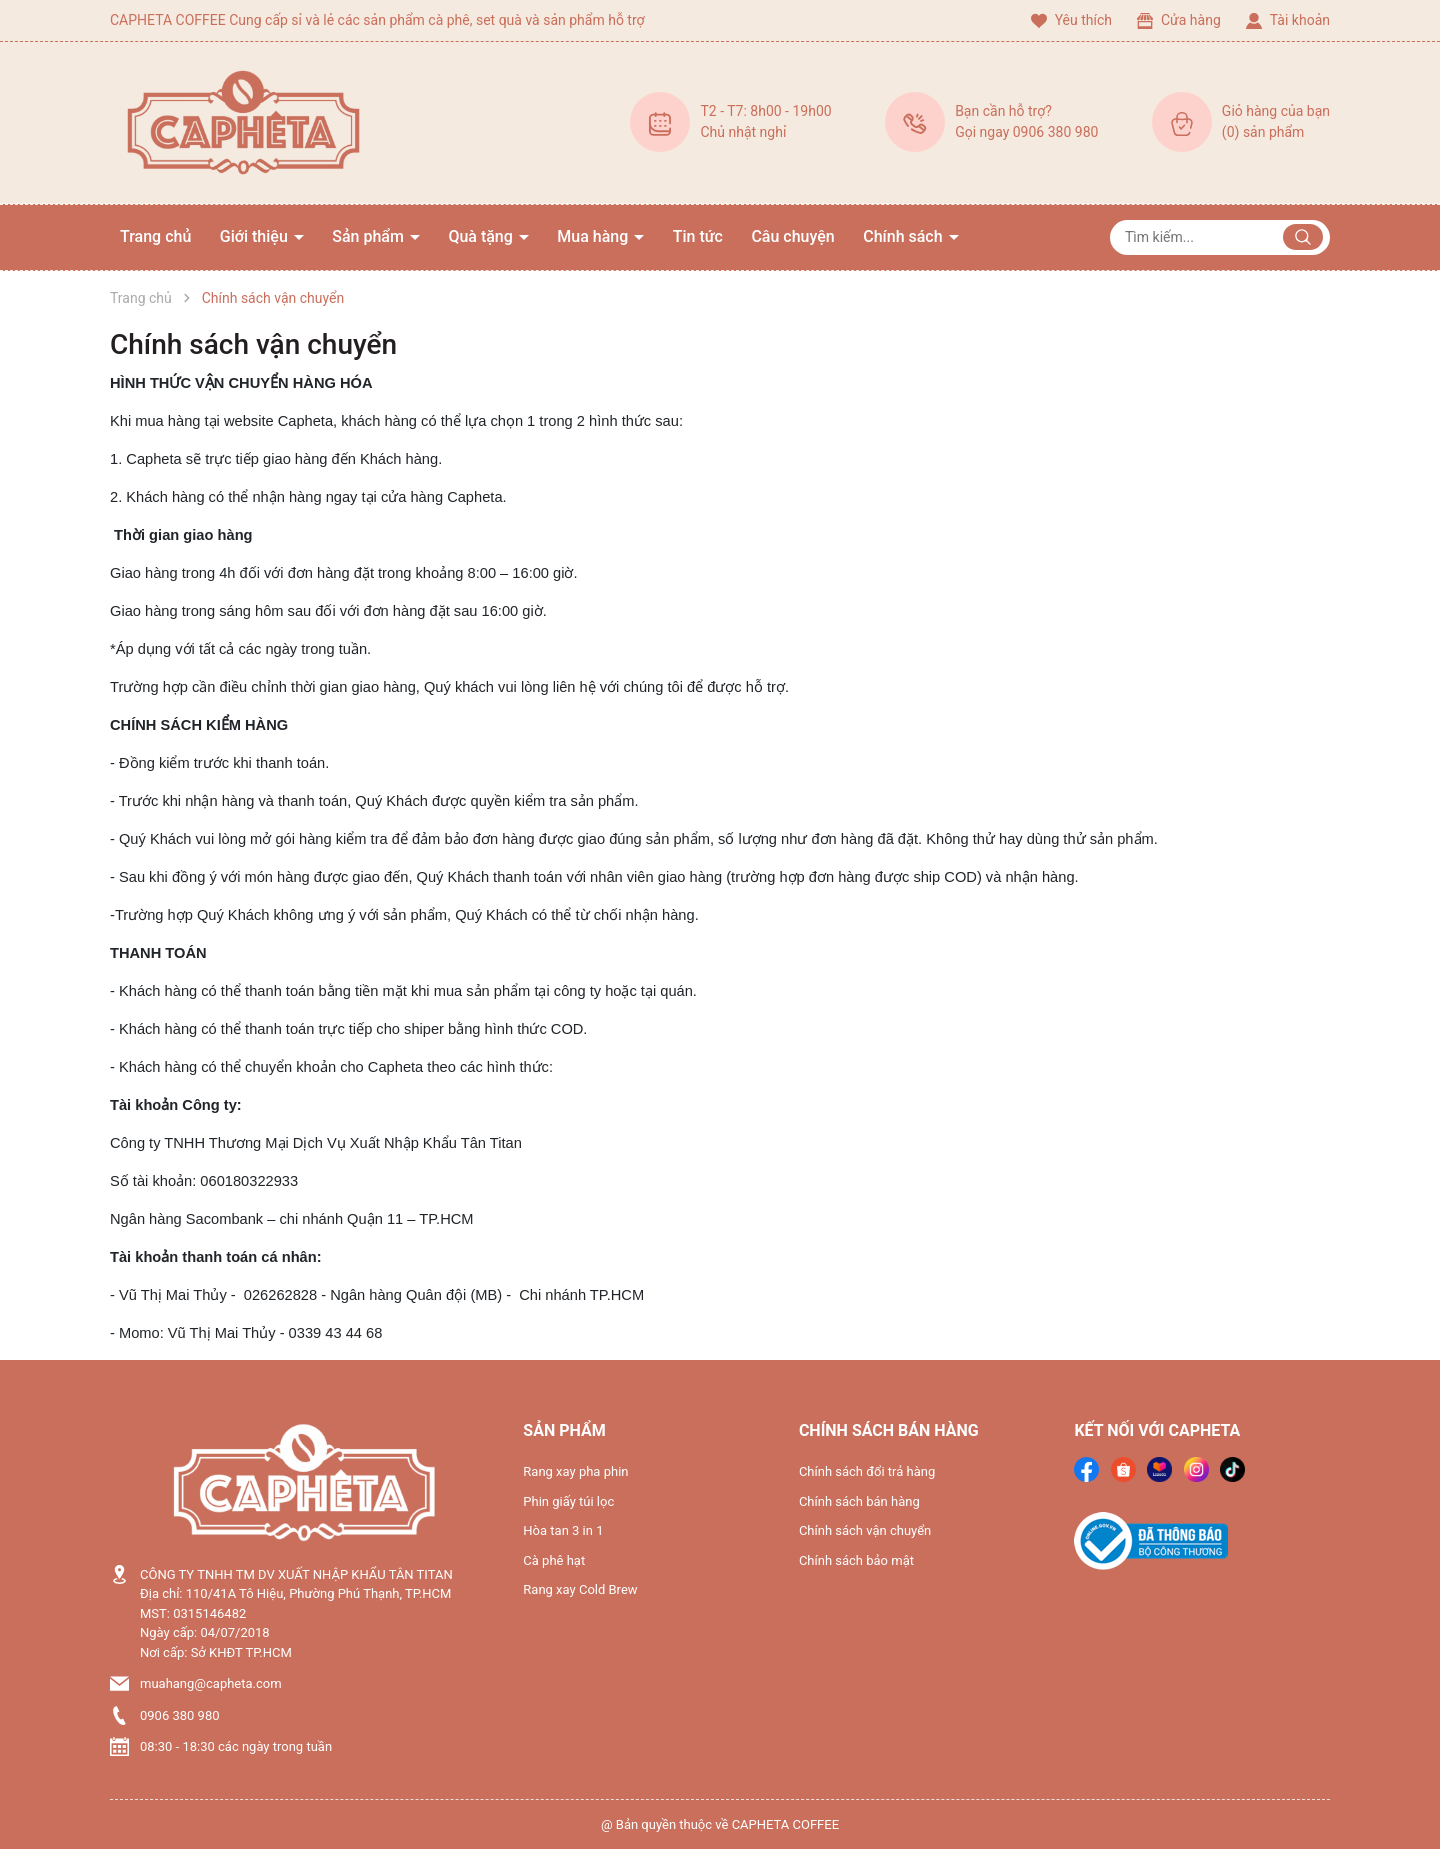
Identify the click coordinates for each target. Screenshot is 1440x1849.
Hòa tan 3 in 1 (563, 1530)
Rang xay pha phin (575, 1471)
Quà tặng (482, 236)
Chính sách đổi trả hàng (867, 1471)
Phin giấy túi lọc (568, 1501)
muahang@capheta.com (211, 1683)
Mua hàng (594, 236)
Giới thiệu (256, 236)
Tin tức (698, 236)
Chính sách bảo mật (856, 1560)
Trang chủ (155, 236)
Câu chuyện (792, 236)
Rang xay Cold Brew (580, 1589)
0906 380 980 (180, 1715)
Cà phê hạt (554, 1560)
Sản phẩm (370, 236)
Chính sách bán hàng (859, 1501)
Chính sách (904, 236)
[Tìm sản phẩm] (1220, 237)
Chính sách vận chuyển (253, 344)
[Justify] (1303, 237)
